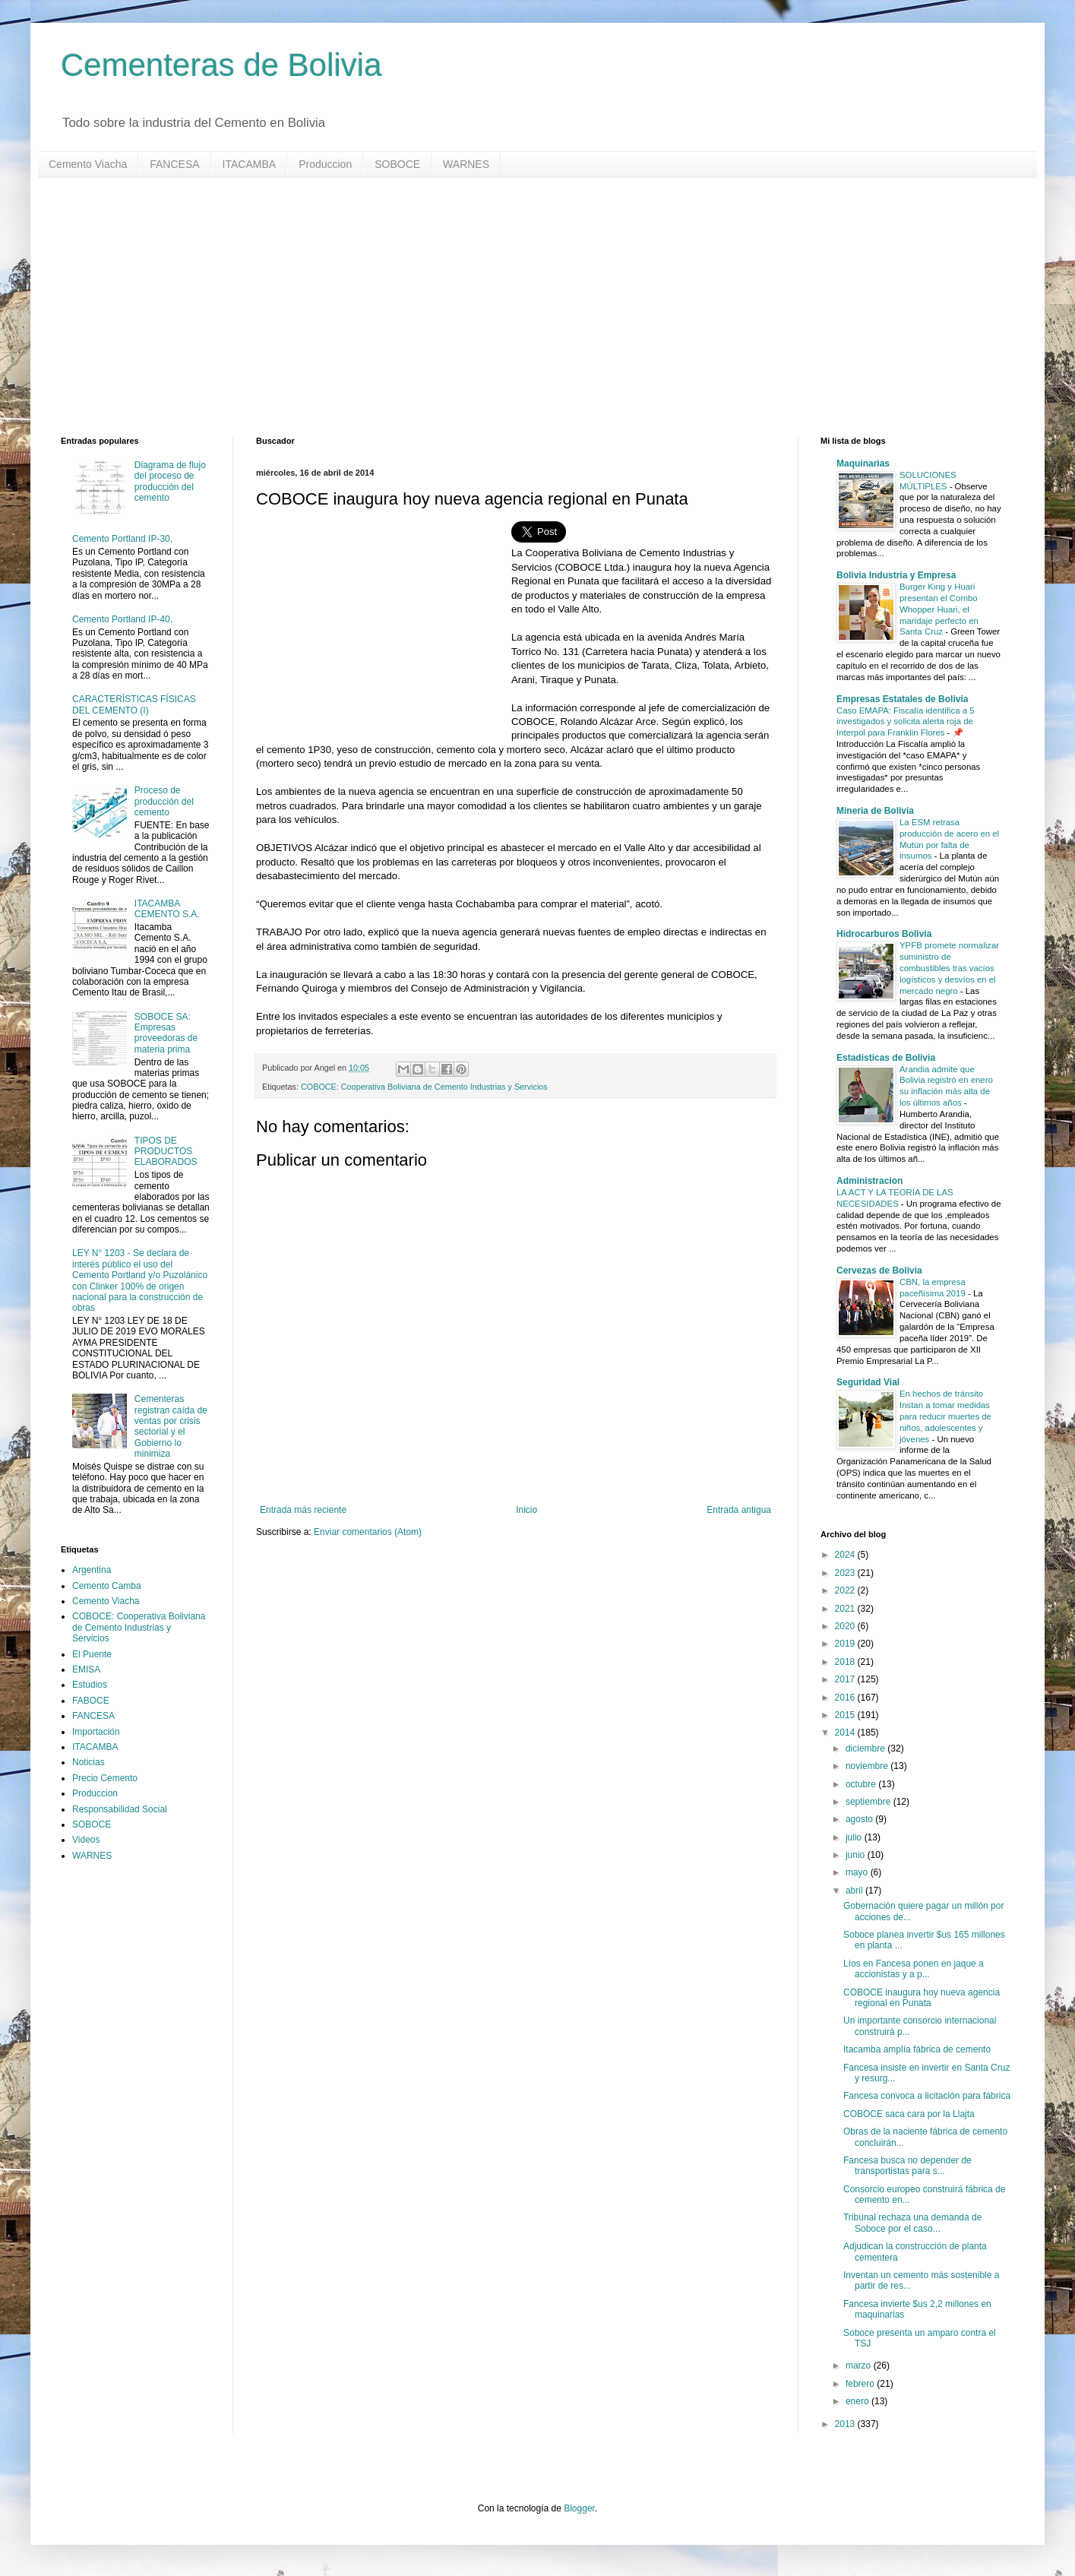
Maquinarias (863, 463)
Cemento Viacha (88, 164)
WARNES (466, 164)
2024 (846, 1554)
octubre (862, 1784)
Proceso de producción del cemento (164, 801)
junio (857, 1855)
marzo (860, 2365)
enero (858, 2401)
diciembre (866, 1748)
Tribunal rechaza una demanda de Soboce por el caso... (912, 2222)
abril (855, 1890)
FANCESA (174, 164)
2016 (846, 1697)
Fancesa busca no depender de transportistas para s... (907, 2165)
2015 (846, 1715)
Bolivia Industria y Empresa (896, 575)
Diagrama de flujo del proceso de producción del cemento (170, 481)
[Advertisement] (516, 307)
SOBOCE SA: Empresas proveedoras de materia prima (166, 1033)
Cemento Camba (106, 1586)
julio (855, 1837)
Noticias (88, 1762)
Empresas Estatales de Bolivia (902, 699)
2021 (846, 1608)
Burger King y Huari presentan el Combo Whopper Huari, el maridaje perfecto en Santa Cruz (939, 609)
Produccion (325, 164)
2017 (846, 1679)
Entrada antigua (739, 1510)
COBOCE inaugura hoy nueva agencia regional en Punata (921, 1997)
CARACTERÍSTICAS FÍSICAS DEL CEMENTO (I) (134, 704)
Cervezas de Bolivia (879, 1270)
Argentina (91, 1570)
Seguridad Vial (868, 1382)
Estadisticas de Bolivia (885, 1057)
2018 (846, 1662)
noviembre (868, 1766)
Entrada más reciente (303, 1510)
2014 (846, 1732)
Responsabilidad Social (119, 1809)
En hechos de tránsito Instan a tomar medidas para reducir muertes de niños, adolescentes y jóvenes (945, 1416)
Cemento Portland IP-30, (122, 538)
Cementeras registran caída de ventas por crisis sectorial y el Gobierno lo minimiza (170, 1426)
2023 (846, 1573)
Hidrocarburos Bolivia (883, 934)
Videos (86, 1839)
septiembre (869, 1801)
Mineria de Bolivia (875, 810)
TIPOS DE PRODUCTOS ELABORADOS (166, 1151)
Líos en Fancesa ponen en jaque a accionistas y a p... (913, 1968)
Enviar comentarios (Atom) (368, 1532)
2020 (846, 1626)
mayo (858, 1872)
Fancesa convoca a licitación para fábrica (926, 2095)
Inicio (526, 1510)
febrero (861, 2383)
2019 (846, 1643)
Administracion (869, 1181)
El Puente (92, 1654)
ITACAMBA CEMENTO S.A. (167, 908)
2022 (846, 1590)
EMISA (86, 1669)
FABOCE (90, 1700)
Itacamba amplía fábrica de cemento (917, 2049)
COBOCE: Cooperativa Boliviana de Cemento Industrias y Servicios (424, 1086)
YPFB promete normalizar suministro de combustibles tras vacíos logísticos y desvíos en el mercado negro (949, 968)
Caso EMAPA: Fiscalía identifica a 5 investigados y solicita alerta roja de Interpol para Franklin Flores (905, 722)
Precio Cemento (105, 1778)
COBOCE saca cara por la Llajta (909, 2114)
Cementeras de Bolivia (221, 65)
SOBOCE (397, 164)
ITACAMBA (250, 164)
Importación (96, 1731)
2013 (846, 2424)
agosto (860, 1819)
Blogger (579, 2508)
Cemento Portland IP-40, (122, 619)
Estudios (89, 1684)
